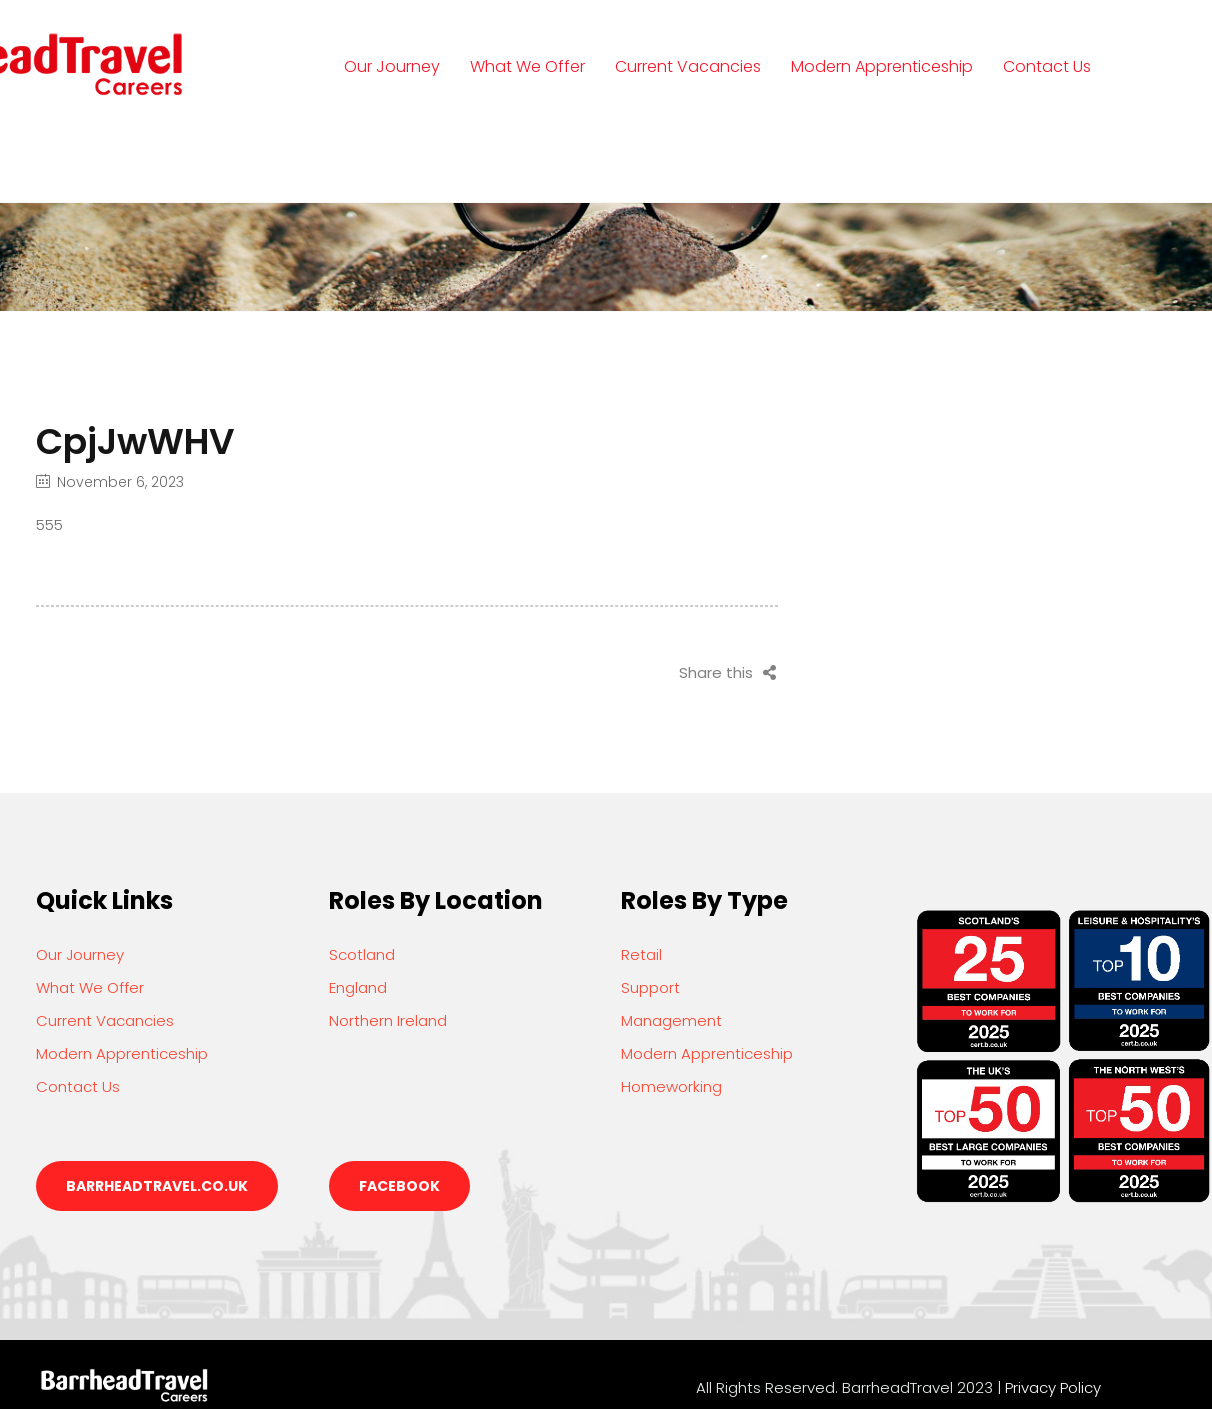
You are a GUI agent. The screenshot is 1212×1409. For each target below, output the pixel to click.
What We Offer (527, 66)
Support (650, 987)
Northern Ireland (388, 1020)
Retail (641, 954)
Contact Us (1047, 66)
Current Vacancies (688, 66)
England (358, 987)
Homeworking (671, 1086)
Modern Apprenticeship (882, 66)
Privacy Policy (1053, 1387)
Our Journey (392, 66)
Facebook (399, 1186)
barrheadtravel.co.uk (157, 1186)
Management (671, 1020)
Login (384, 158)
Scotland (362, 954)
